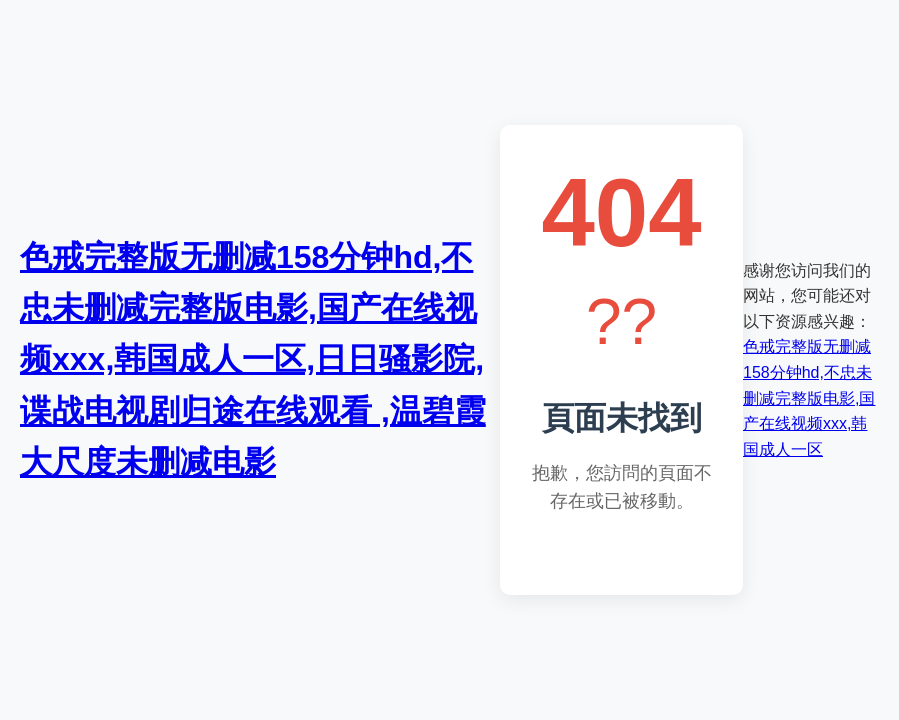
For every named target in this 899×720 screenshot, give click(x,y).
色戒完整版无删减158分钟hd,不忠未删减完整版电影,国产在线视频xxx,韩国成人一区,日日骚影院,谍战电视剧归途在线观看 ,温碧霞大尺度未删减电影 (253, 359)
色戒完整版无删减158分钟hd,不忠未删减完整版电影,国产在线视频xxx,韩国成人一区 (809, 397)
